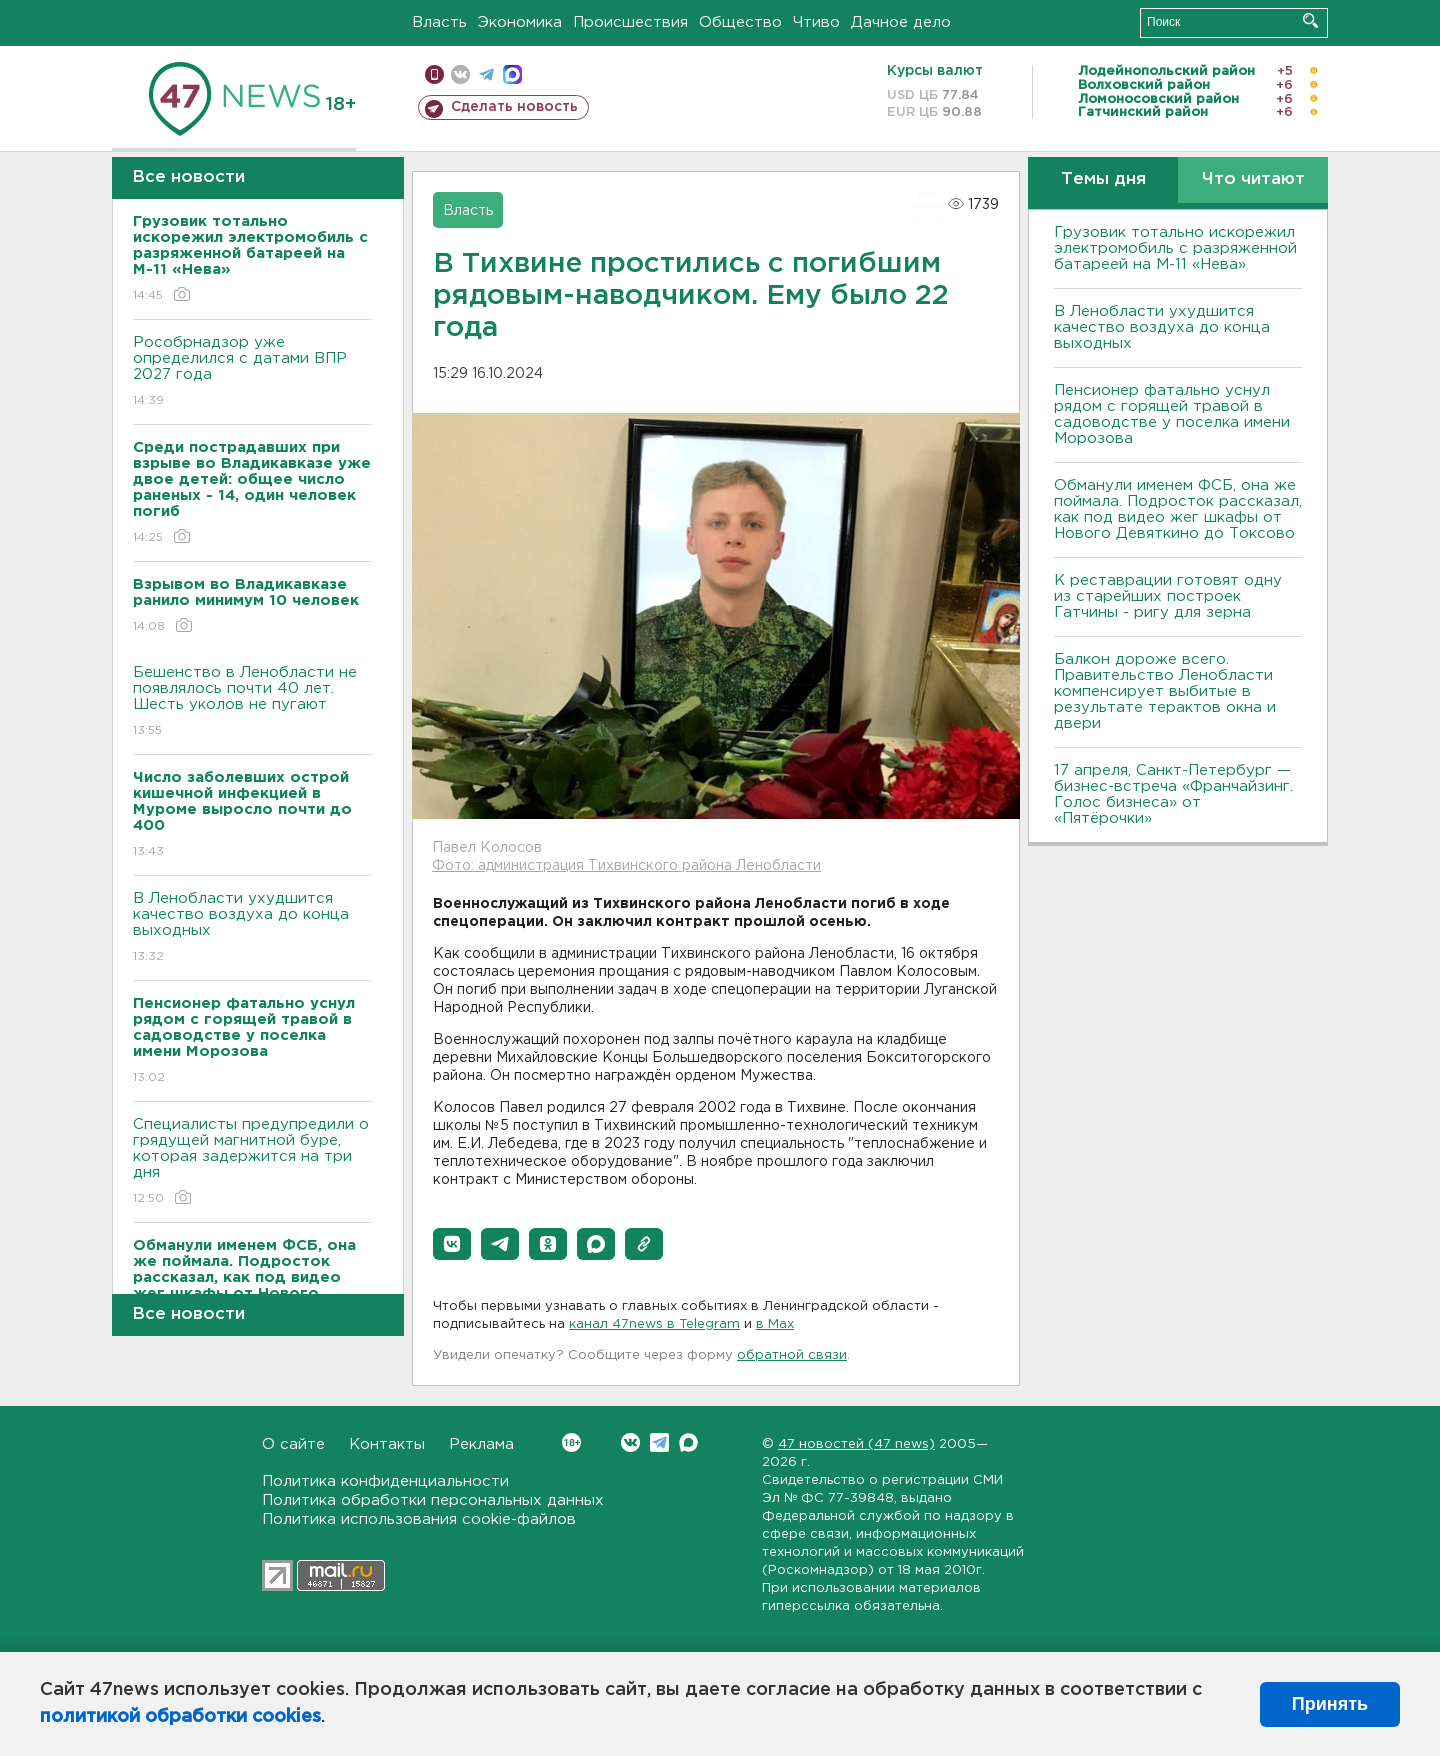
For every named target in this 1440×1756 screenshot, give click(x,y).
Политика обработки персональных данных (433, 1500)
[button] (452, 1244)
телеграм (486, 74)
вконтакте (460, 74)
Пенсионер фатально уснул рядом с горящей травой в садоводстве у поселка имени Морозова (1172, 414)
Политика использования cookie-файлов (419, 1519)
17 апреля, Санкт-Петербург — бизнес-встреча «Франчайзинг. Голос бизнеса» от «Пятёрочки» (1173, 794)
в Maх (775, 1324)
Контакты (387, 1444)
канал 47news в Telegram (654, 1324)
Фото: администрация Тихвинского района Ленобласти (626, 866)
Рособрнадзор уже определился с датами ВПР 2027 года (252, 372)
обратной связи (792, 1355)
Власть (439, 22)
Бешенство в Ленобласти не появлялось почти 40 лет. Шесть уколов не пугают (252, 702)
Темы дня (1103, 179)
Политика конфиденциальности (385, 1481)
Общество (740, 22)
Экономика (520, 22)
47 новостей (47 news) (856, 1444)
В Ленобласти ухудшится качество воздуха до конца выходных (252, 928)
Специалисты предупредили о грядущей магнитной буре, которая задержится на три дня (252, 1162)
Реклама (481, 1444)
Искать (1310, 20)
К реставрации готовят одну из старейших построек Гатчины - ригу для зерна (1168, 596)
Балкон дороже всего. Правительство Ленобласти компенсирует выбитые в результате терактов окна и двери (1165, 691)
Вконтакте (571, 1442)
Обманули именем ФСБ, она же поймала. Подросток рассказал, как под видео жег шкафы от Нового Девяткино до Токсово (1178, 509)
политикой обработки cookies (180, 1717)
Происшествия (630, 22)
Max (688, 1442)
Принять (1330, 1704)
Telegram (659, 1442)
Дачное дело (901, 22)
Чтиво (816, 22)
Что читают (1253, 179)
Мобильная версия (434, 74)
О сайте (293, 1444)
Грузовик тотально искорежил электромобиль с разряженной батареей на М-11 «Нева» (1175, 248)
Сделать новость (514, 107)
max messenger (512, 74)
